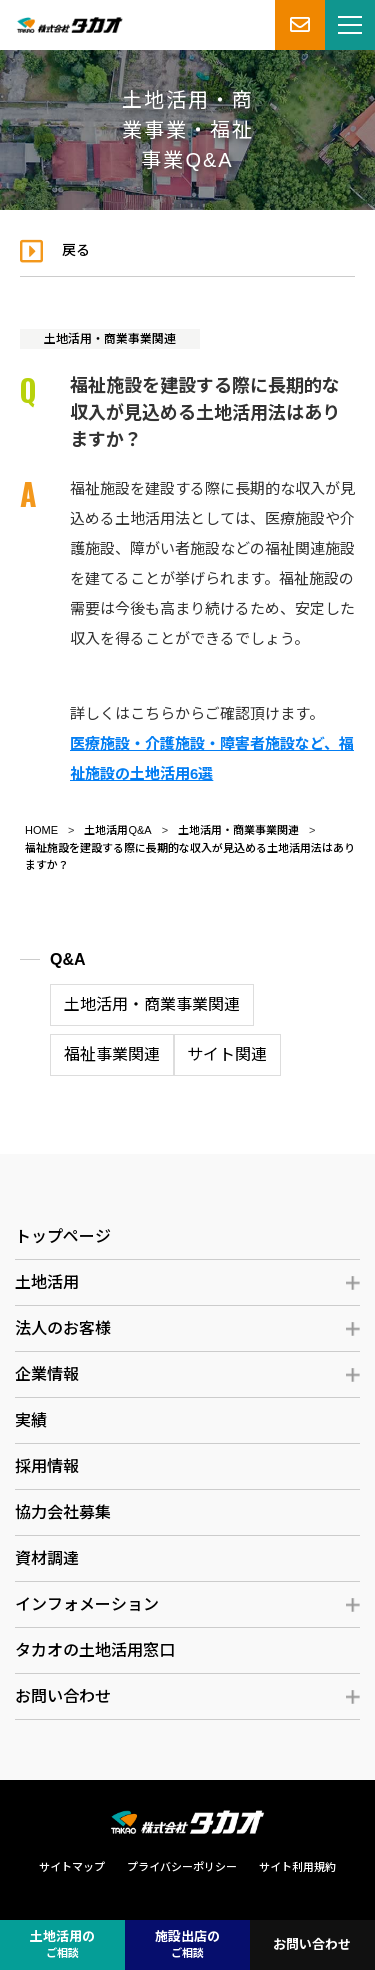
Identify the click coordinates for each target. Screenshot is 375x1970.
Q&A (68, 959)
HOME (41, 830)
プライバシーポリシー (182, 1867)
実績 (31, 1420)
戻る (76, 250)
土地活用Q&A (117, 830)
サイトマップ (72, 1867)
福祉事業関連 (112, 1054)
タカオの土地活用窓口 (95, 1650)
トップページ (63, 1236)
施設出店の (187, 1945)
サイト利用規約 (297, 1867)
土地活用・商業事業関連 (110, 339)
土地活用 (47, 1282)
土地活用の (62, 1945)
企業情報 (47, 1374)
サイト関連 (227, 1054)
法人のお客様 (63, 1328)
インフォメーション (87, 1604)
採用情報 (47, 1466)
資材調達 (47, 1558)
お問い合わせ (63, 1696)
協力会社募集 (63, 1512)
